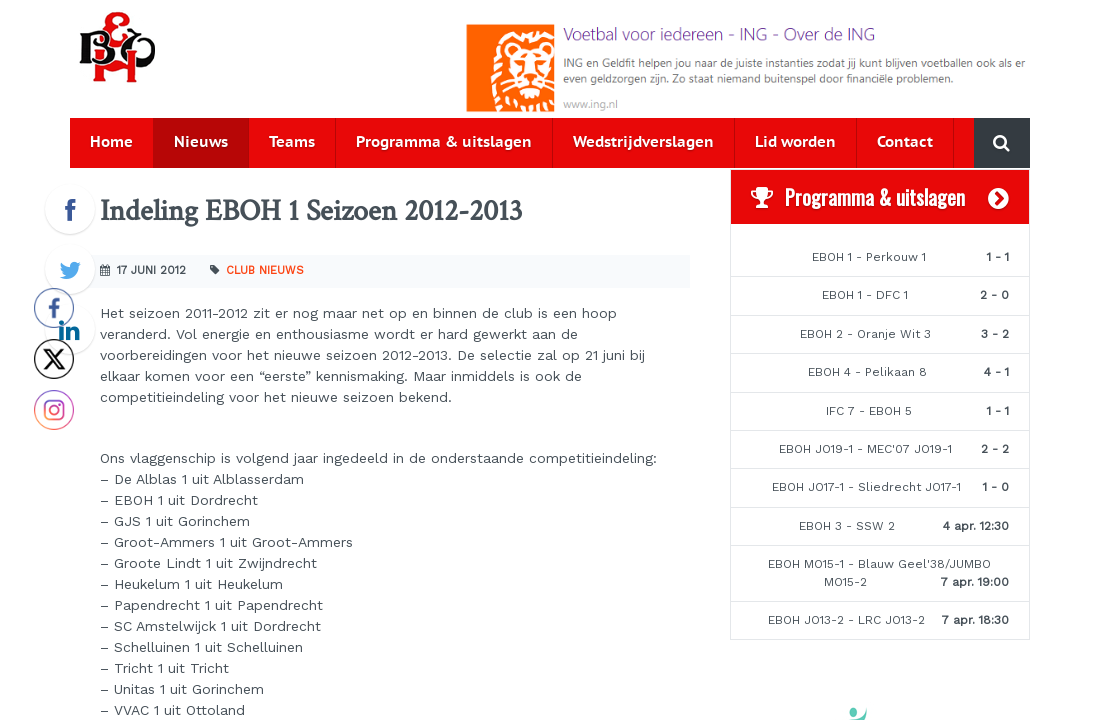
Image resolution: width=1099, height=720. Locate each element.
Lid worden (795, 142)
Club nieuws (265, 270)
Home (111, 142)
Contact (905, 142)
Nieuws (201, 142)
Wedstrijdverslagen (643, 142)
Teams (292, 142)
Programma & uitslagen (444, 142)
